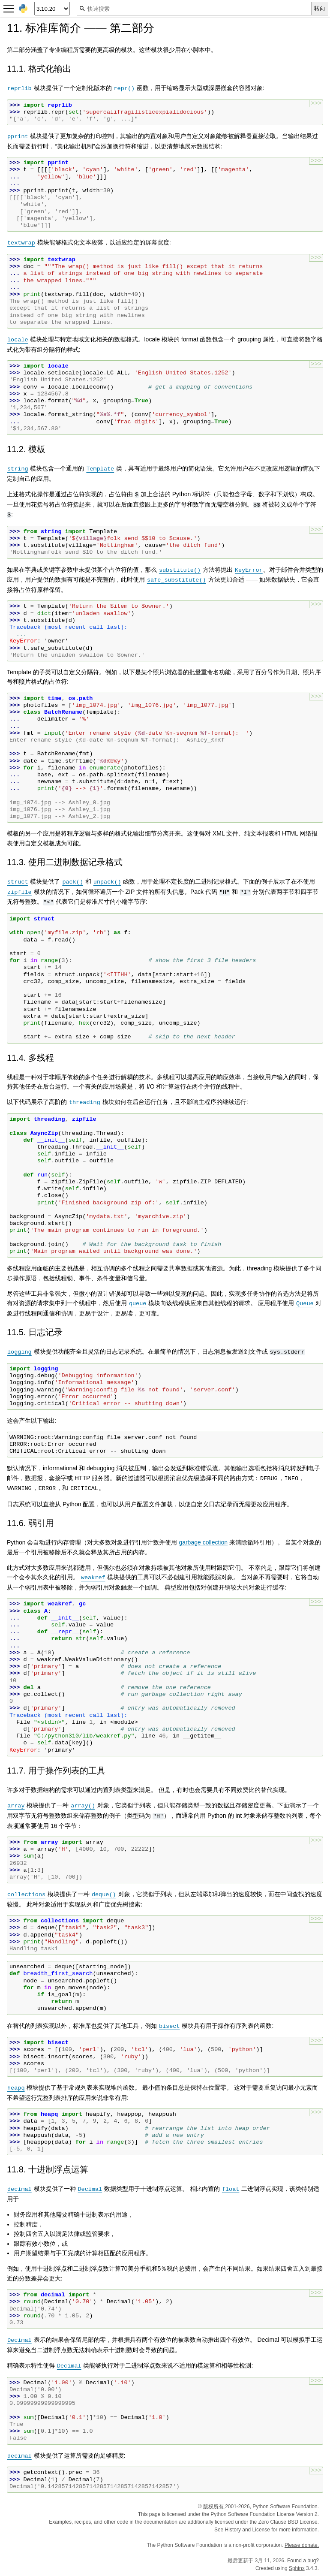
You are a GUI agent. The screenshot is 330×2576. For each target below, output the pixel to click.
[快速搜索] (194, 8)
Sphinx (297, 2568)
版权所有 (214, 2507)
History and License (247, 2530)
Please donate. (302, 2545)
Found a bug (301, 2561)
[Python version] (52, 8)
